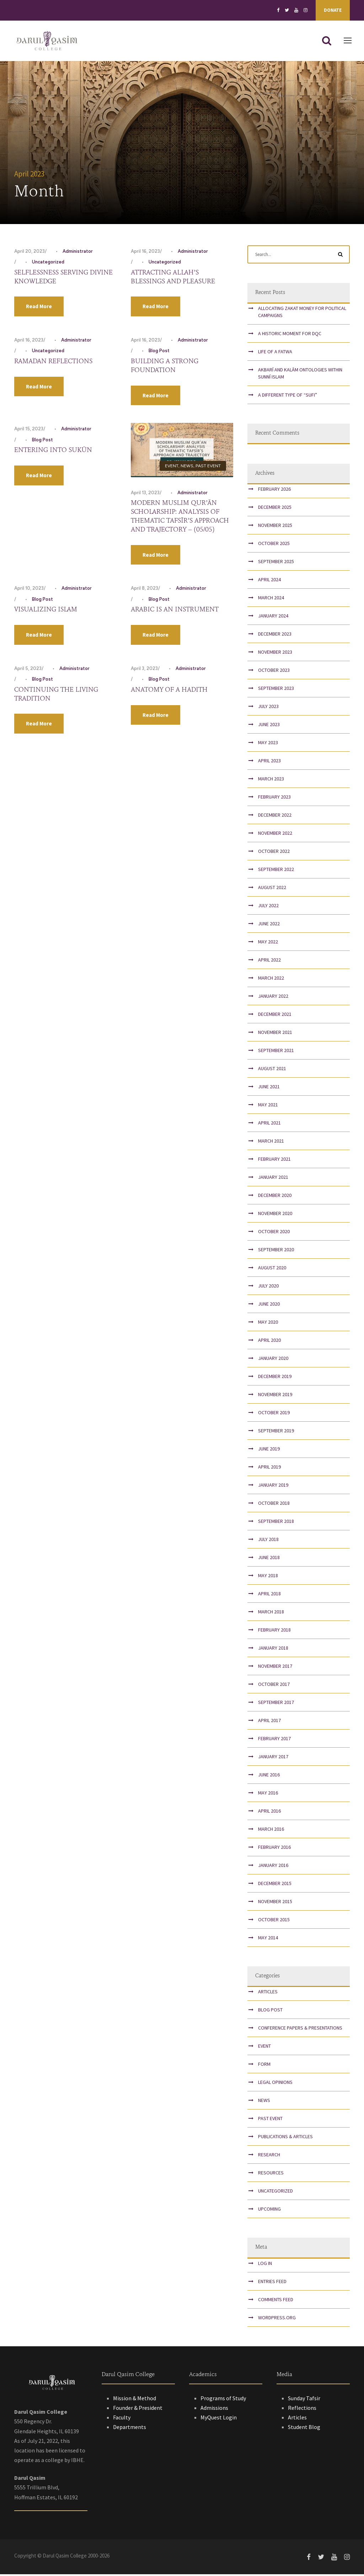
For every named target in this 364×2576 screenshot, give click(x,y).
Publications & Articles (285, 2138)
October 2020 (274, 1233)
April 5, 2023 (28, 670)
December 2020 (274, 1197)
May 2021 (268, 1106)
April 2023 (269, 762)
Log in (265, 2265)
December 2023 (274, 635)
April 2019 (269, 1468)
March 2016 (271, 1831)
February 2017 (274, 1740)
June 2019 (269, 1450)
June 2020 (269, 1305)
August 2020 (272, 1269)
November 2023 (275, 653)
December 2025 (274, 509)
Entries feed (272, 2283)
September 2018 (276, 1523)
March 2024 (271, 599)
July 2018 (268, 1541)
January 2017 (273, 1758)
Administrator (78, 253)
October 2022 (274, 853)
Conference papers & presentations (300, 2030)
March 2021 (271, 1142)
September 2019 (276, 1432)
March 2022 (271, 979)
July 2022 (268, 907)
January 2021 (273, 1179)
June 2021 (269, 1088)
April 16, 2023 (145, 253)
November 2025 (275, 527)
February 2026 (274, 491)
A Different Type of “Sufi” (287, 396)
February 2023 (274, 798)
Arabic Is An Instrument (175, 611)
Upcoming (269, 2211)
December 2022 (274, 816)
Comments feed (275, 2301)
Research (269, 2156)
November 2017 (275, 1668)
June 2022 (269, 925)
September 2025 (276, 563)
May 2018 (268, 1577)
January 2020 (273, 1360)
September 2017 (276, 1704)
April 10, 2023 (29, 590)
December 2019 (274, 1378)
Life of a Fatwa (275, 353)
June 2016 (269, 1776)
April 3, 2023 (144, 670)
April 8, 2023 (144, 590)
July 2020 (268, 1287)
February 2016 (274, 1849)
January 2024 (273, 617)
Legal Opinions (275, 2084)
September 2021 (276, 1052)
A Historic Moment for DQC (289, 335)
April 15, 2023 (28, 430)
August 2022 (272, 889)
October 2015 (274, 1921)
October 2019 (274, 1414)
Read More (39, 308)
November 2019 (275, 1396)
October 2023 (274, 672)
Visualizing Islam (45, 611)
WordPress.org (277, 2319)
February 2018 (274, 1631)
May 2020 (268, 1323)
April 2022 (269, 961)
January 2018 (273, 1649)
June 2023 (269, 726)
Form (264, 2066)
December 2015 (274, 1885)
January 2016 (273, 1867)
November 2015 (275, 1903)
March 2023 (271, 780)
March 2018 (271, 1613)
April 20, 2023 (29, 253)
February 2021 (274, 1161)
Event (171, 467)
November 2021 (275, 1034)
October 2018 (274, 1505)
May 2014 (268, 1939)
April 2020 (269, 1342)
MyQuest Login (218, 2419)
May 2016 (268, 1794)
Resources (271, 2175)
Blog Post (159, 352)
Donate (333, 10)
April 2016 (269, 1812)
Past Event (208, 467)
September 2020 (276, 1251)
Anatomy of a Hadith (169, 691)
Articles (268, 1993)
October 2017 (274, 1686)
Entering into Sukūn (53, 452)
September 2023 (276, 690)
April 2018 (269, 1595)
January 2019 (273, 1486)
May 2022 (268, 943)
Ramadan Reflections (53, 363)
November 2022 (275, 835)
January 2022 (273, 998)
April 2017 (269, 1722)
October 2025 (274, 545)
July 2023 (268, 708)
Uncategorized (48, 263)
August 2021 (272, 1070)
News (187, 467)
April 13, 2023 (145, 494)
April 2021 (269, 1124)
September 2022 (276, 871)
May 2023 (268, 744)
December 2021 (274, 1016)
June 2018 (269, 1559)
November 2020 (275, 1215)
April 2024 (269, 581)
